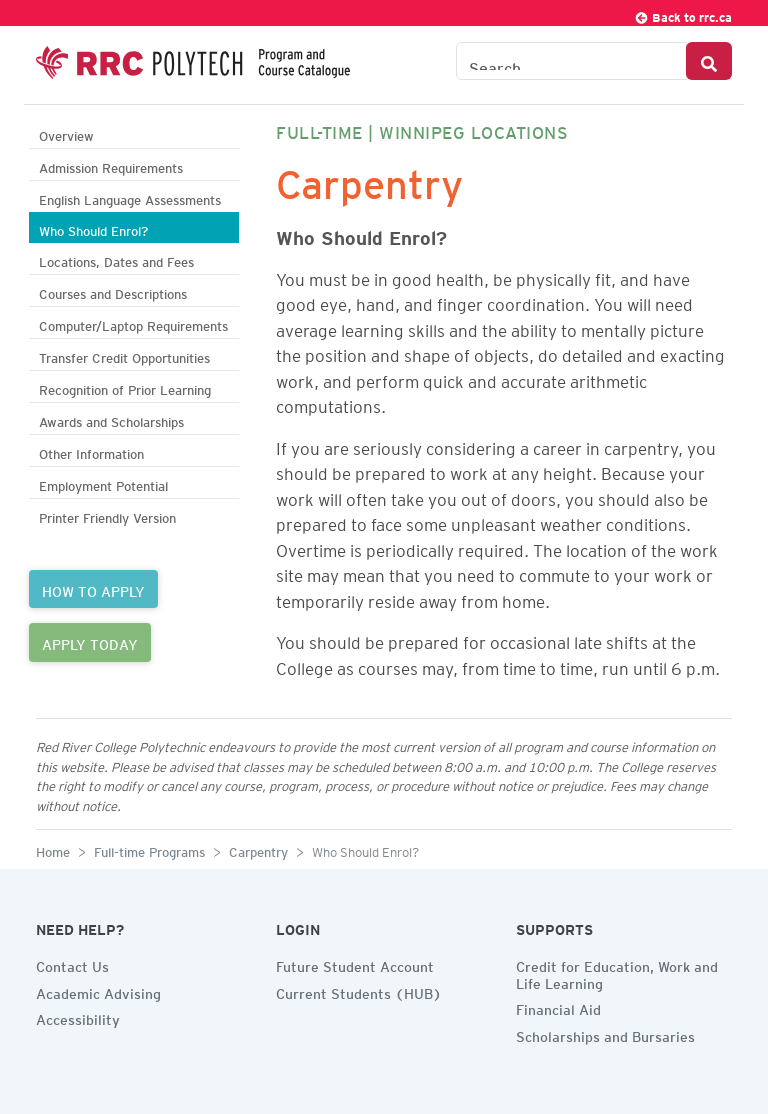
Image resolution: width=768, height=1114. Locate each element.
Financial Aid (558, 1007)
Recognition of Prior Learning (125, 387)
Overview (66, 133)
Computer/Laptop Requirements (133, 323)
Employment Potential (103, 483)
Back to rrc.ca (683, 14)
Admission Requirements (111, 165)
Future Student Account (355, 964)
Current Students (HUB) (359, 991)
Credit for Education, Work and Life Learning (617, 972)
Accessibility (78, 1017)
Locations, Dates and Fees (116, 259)
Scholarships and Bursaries (605, 1034)
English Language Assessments (130, 197)
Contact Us (72, 964)
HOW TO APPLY (93, 589)
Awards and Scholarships (111, 419)
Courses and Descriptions (113, 291)
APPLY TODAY (90, 642)
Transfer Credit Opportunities (124, 355)
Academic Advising (98, 991)
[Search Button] (709, 61)
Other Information (91, 451)
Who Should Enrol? (93, 228)
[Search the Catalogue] (571, 61)
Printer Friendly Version (107, 515)
